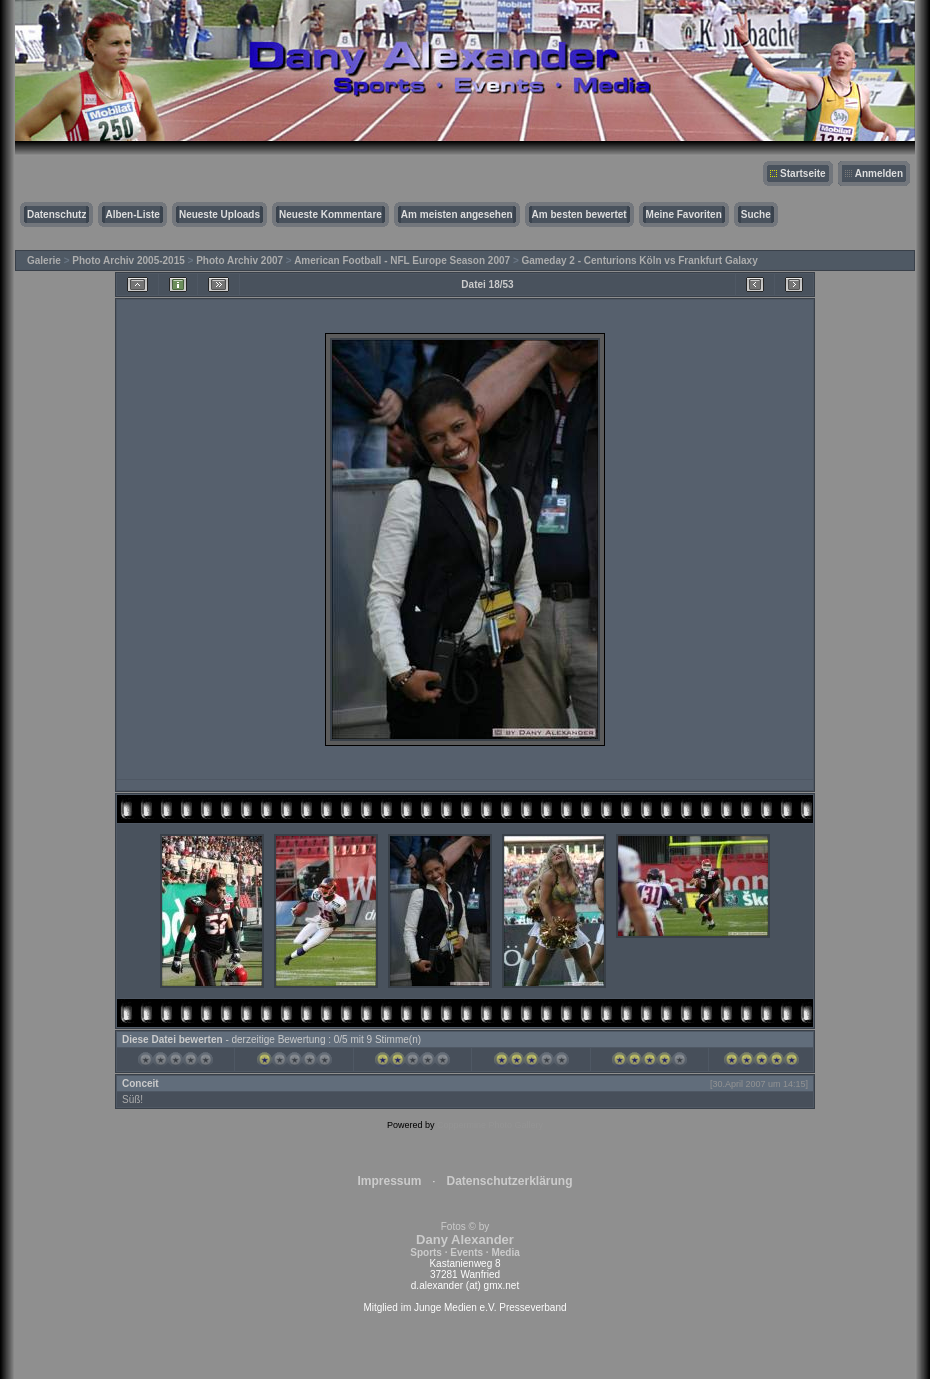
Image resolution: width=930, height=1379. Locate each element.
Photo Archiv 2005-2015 (128, 260)
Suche (756, 214)
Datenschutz (56, 214)
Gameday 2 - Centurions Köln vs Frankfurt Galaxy (640, 260)
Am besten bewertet (579, 214)
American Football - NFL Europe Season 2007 (402, 260)
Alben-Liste (132, 214)
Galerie (44, 260)
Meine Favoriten (684, 214)
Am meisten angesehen (457, 214)
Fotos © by (464, 1239)
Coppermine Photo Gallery (490, 1125)
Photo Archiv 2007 (239, 260)
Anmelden (879, 173)
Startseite (803, 173)
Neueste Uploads (219, 214)
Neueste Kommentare (330, 214)
